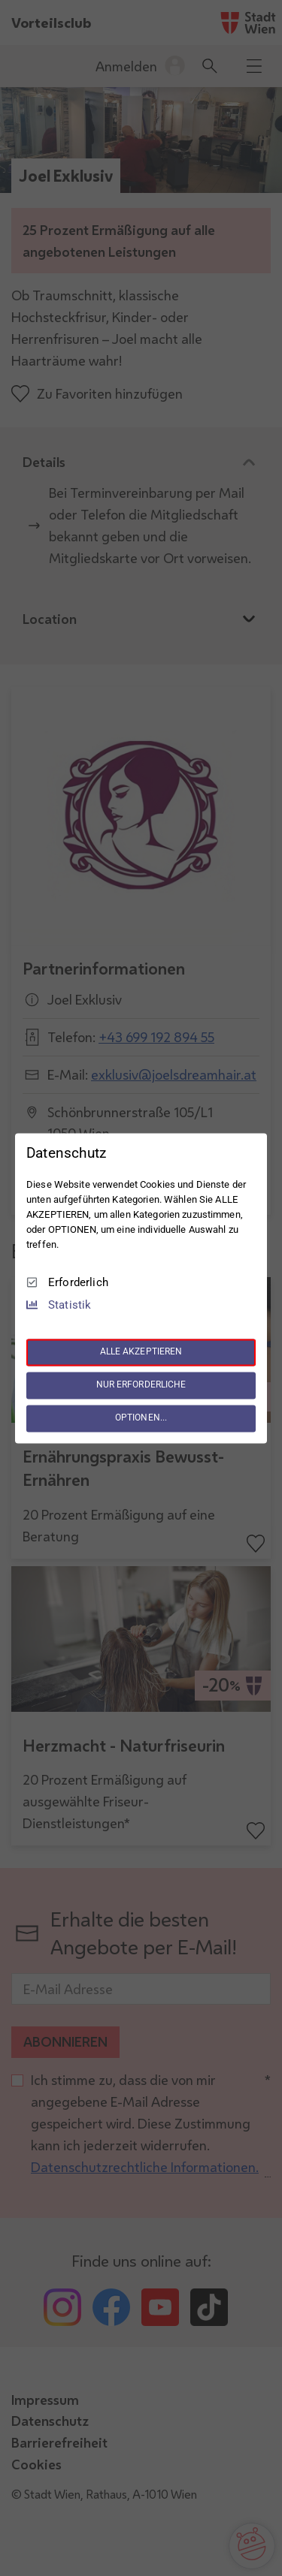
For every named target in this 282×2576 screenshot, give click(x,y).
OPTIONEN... (141, 1418)
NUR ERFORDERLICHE (141, 1385)
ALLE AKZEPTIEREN (141, 1352)
